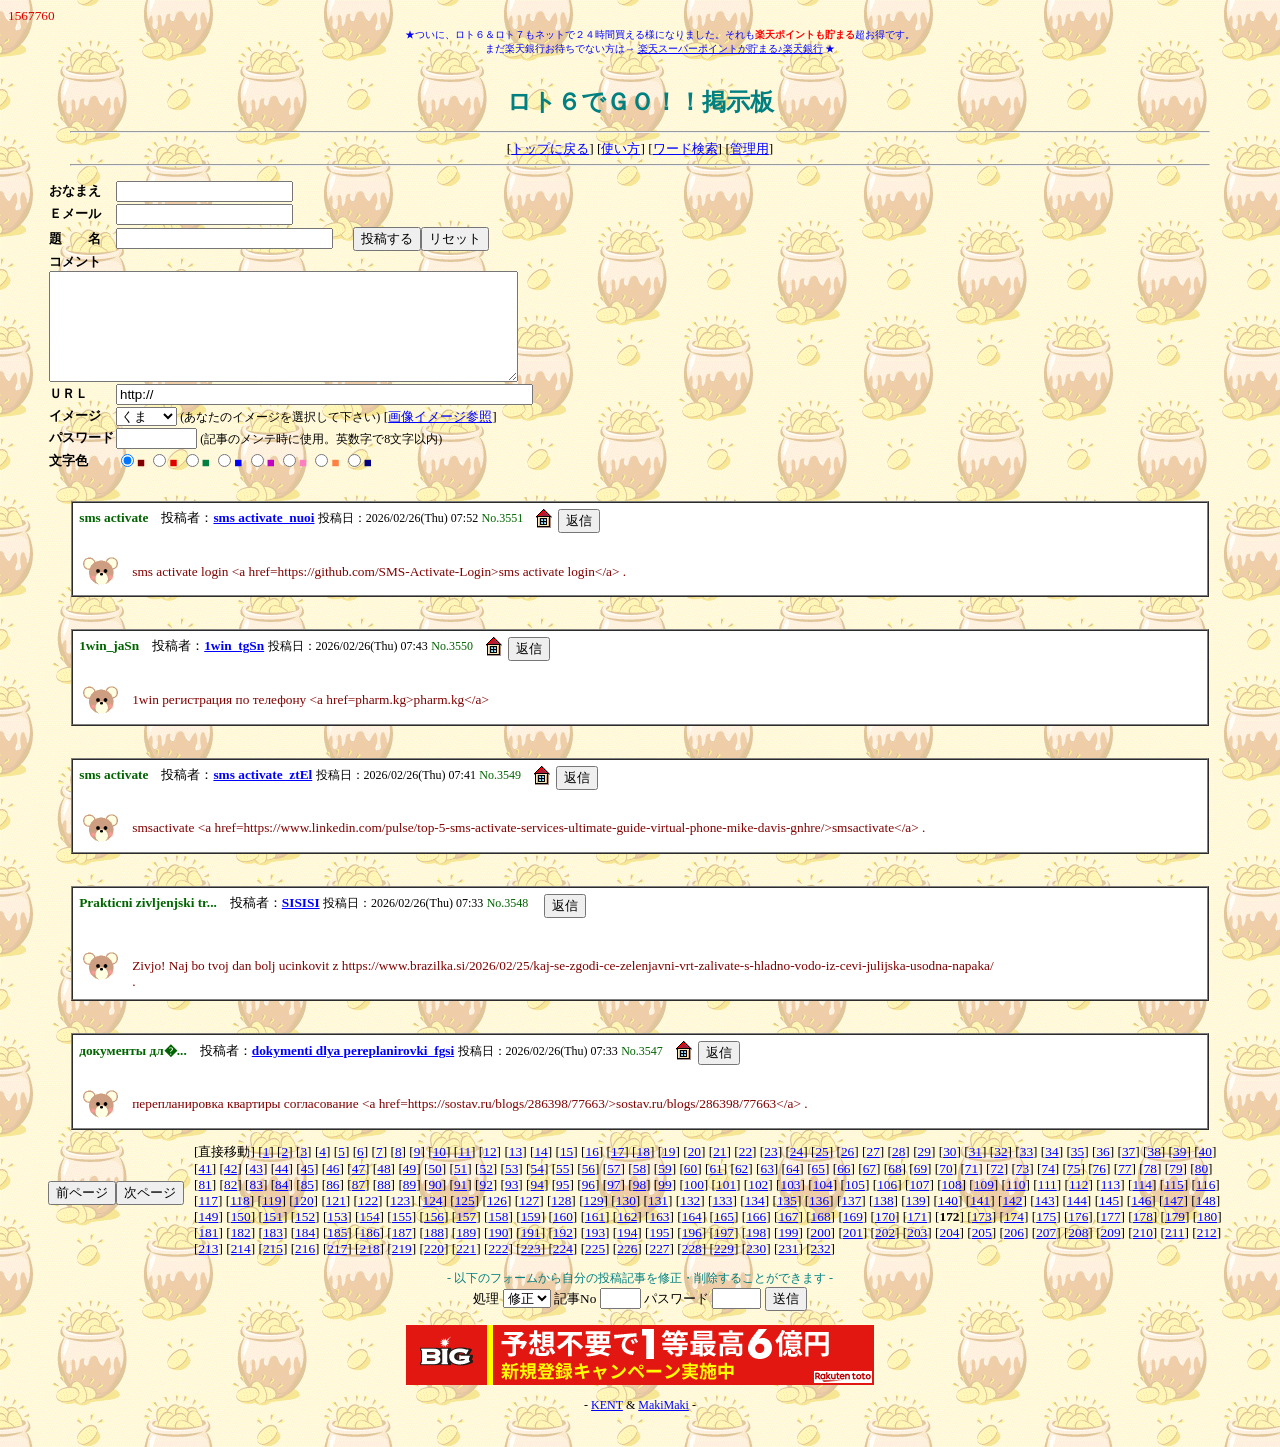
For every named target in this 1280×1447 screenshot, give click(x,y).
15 (566, 1172)
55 (562, 1189)
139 (916, 1221)
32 (1000, 1172)
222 (498, 1269)
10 (439, 1172)
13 (515, 1172)
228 (692, 1269)
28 (898, 1172)
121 (336, 1221)
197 (724, 1253)
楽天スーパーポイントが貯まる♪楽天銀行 (730, 48)
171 (917, 1237)
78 (1150, 1189)
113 (1111, 1205)
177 (1111, 1237)
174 (1014, 1237)
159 (531, 1237)
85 (307, 1205)
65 (818, 1189)
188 (434, 1253)
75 (1073, 1189)
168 (821, 1237)
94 (537, 1205)
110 (1016, 1205)
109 (984, 1205)
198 (756, 1253)
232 (821, 1269)
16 (591, 1172)
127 (529, 1221)
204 (949, 1253)
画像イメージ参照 (446, 437)
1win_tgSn (234, 666)
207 (1046, 1253)
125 (465, 1221)
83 (256, 1205)
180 (1207, 1237)
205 (982, 1253)
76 (1099, 1189)
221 (466, 1269)
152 (305, 1237)
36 (1102, 1172)
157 (466, 1237)
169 (853, 1237)
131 (658, 1221)
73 (1022, 1189)
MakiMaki (663, 1426)
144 (1077, 1221)
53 (511, 1189)
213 (208, 1269)
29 (924, 1172)
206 (1014, 1253)
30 (949, 1172)
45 (307, 1189)
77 (1124, 1189)
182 (241, 1253)
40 (1205, 1172)
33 (1026, 1172)
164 (692, 1237)
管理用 (749, 148)
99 (664, 1205)
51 (460, 1189)
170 (885, 1237)
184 (305, 1253)
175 (1046, 1237)
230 (756, 1269)
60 (690, 1189)
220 (434, 1269)
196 (692, 1253)
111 (1047, 1205)
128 (561, 1221)
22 (745, 1172)
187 (402, 1253)
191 (531, 1253)
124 (432, 1221)
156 (434, 1237)
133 (722, 1221)
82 (230, 1205)
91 (460, 1205)
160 (563, 1237)
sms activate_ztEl (262, 795)
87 (358, 1205)
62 (741, 1189)
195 (660, 1253)
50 (434, 1189)
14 (540, 1172)
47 (358, 1189)
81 (204, 1205)
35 (1077, 1172)
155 (402, 1237)
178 (1143, 1237)
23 (770, 1172)
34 (1051, 1172)
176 (1078, 1237)
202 (885, 1253)
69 (920, 1189)
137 (851, 1221)
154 (370, 1237)
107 (919, 1205)
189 (466, 1253)
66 (843, 1189)
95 (562, 1205)
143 (1045, 1221)
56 (588, 1189)
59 (664, 1189)
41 (204, 1189)
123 (400, 1221)
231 (788, 1269)
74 (1048, 1189)
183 (273, 1253)
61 (715, 1189)
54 (537, 1189)
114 (1142, 1205)
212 (1207, 1253)
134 (755, 1221)
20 (694, 1172)
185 (337, 1253)
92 (485, 1205)
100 (694, 1205)
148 (1206, 1221)
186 (370, 1253)
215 (273, 1269)
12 (489, 1172)
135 (787, 1221)
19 (668, 1172)
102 (758, 1205)
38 (1154, 1172)
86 (332, 1205)
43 (256, 1189)
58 (639, 1189)
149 (208, 1237)
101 (726, 1205)
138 (884, 1221)
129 (594, 1221)
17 (617, 1172)
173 (982, 1237)
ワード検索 (685, 148)
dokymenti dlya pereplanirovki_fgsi (353, 1071)
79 (1175, 1189)
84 (281, 1205)
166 (756, 1237)
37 (1128, 1172)
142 (1012, 1221)
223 (531, 1269)
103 (791, 1205)
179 (1175, 1237)
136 (819, 1221)
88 (383, 1205)
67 (869, 1189)
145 (1109, 1221)
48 (383, 1189)
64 (792, 1189)
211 (1175, 1253)
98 (639, 1205)
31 (975, 1172)
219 (402, 1269)
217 (337, 1269)
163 (660, 1237)
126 (497, 1221)
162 (627, 1237)
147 (1174, 1221)
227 (660, 1269)
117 (208, 1221)
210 (1143, 1253)
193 (595, 1253)
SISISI (301, 923)
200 (821, 1253)
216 (305, 1269)
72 (996, 1189)
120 (304, 1221)
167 (788, 1237)
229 (724, 1269)
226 (627, 1269)
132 (690, 1221)
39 (1179, 1172)
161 (595, 1237)
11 (464, 1172)
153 (337, 1237)
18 (643, 1172)
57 (613, 1189)
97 (613, 1205)
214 (241, 1269)
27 (872, 1172)
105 (855, 1205)
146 (1141, 1221)
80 (1201, 1189)
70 (945, 1189)
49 (409, 1189)
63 (766, 1189)
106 (887, 1205)
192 (563, 1253)
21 (719, 1172)
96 (588, 1205)
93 (511, 1205)
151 (273, 1237)
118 (240, 1221)
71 (971, 1189)
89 (409, 1205)
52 (485, 1189)
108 (952, 1205)
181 (208, 1253)
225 (595, 1269)
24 (796, 1172)
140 (948, 1221)
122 (368, 1221)
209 (1111, 1253)
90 (434, 1205)
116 (1206, 1205)
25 (821, 1172)
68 (894, 1189)
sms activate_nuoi (263, 538)
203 (917, 1253)
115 (1174, 1205)
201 (853, 1253)
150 (241, 1237)
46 (332, 1189)
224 (563, 1269)
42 (230, 1189)
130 (626, 1221)
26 (847, 1172)
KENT (607, 1426)
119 (272, 1221)
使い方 (620, 148)
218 (370, 1269)
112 (1079, 1205)
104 (823, 1205)
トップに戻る (550, 148)
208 (1078, 1253)
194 (627, 1253)
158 (498, 1237)
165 (724, 1237)
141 (980, 1221)
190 (498, 1253)
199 (788, 1253)
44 (281, 1189)
